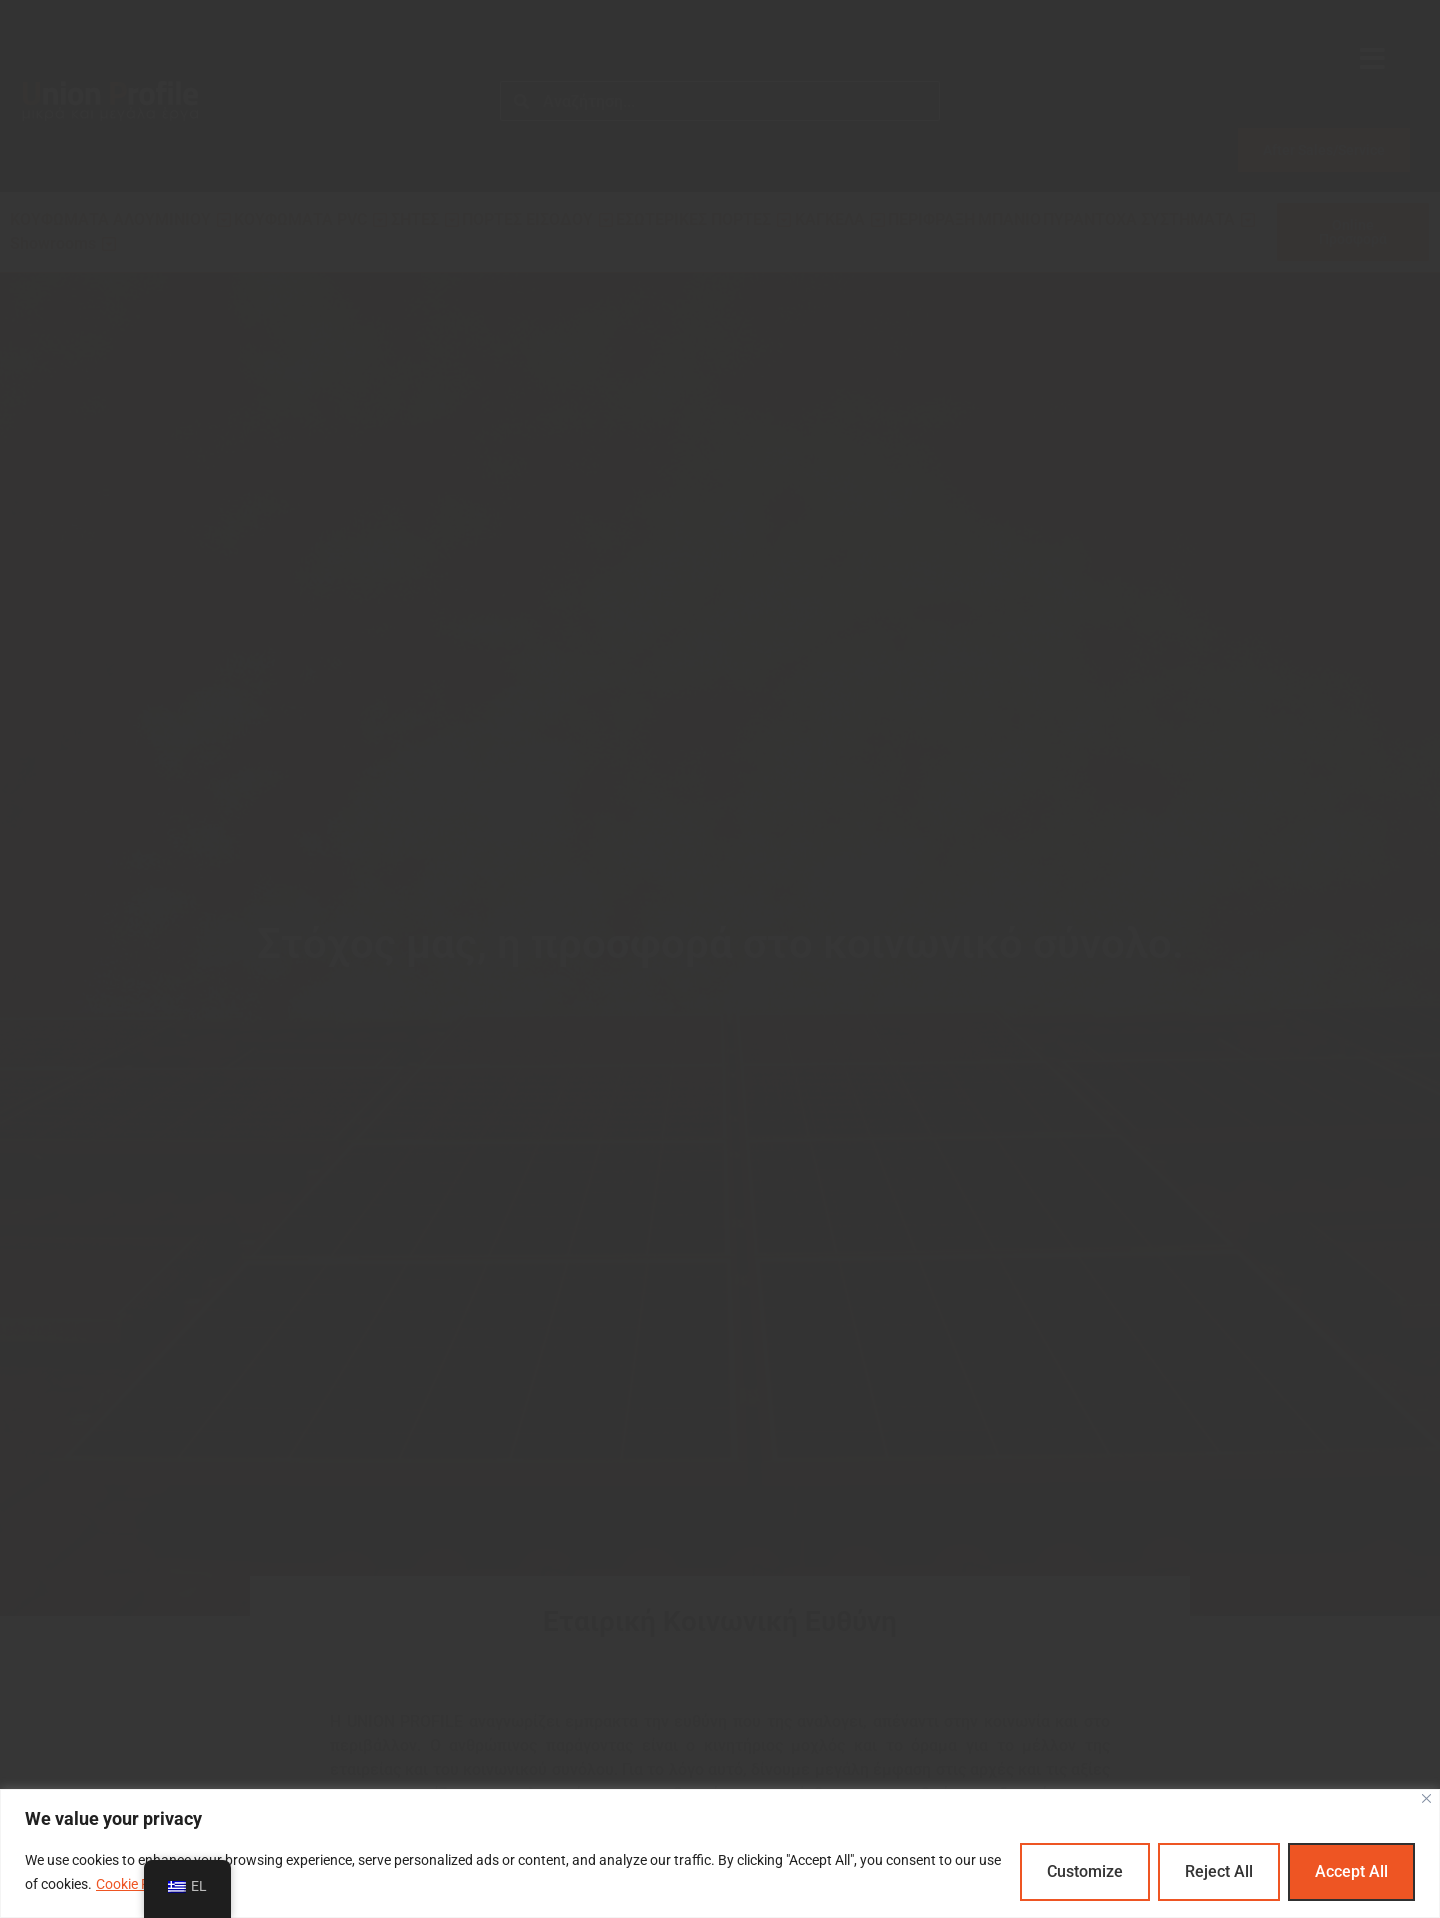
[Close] (1426, 1798)
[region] (720, 1853)
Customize (1085, 1871)
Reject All (1219, 1871)
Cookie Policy (137, 1884)
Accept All (1351, 1871)
